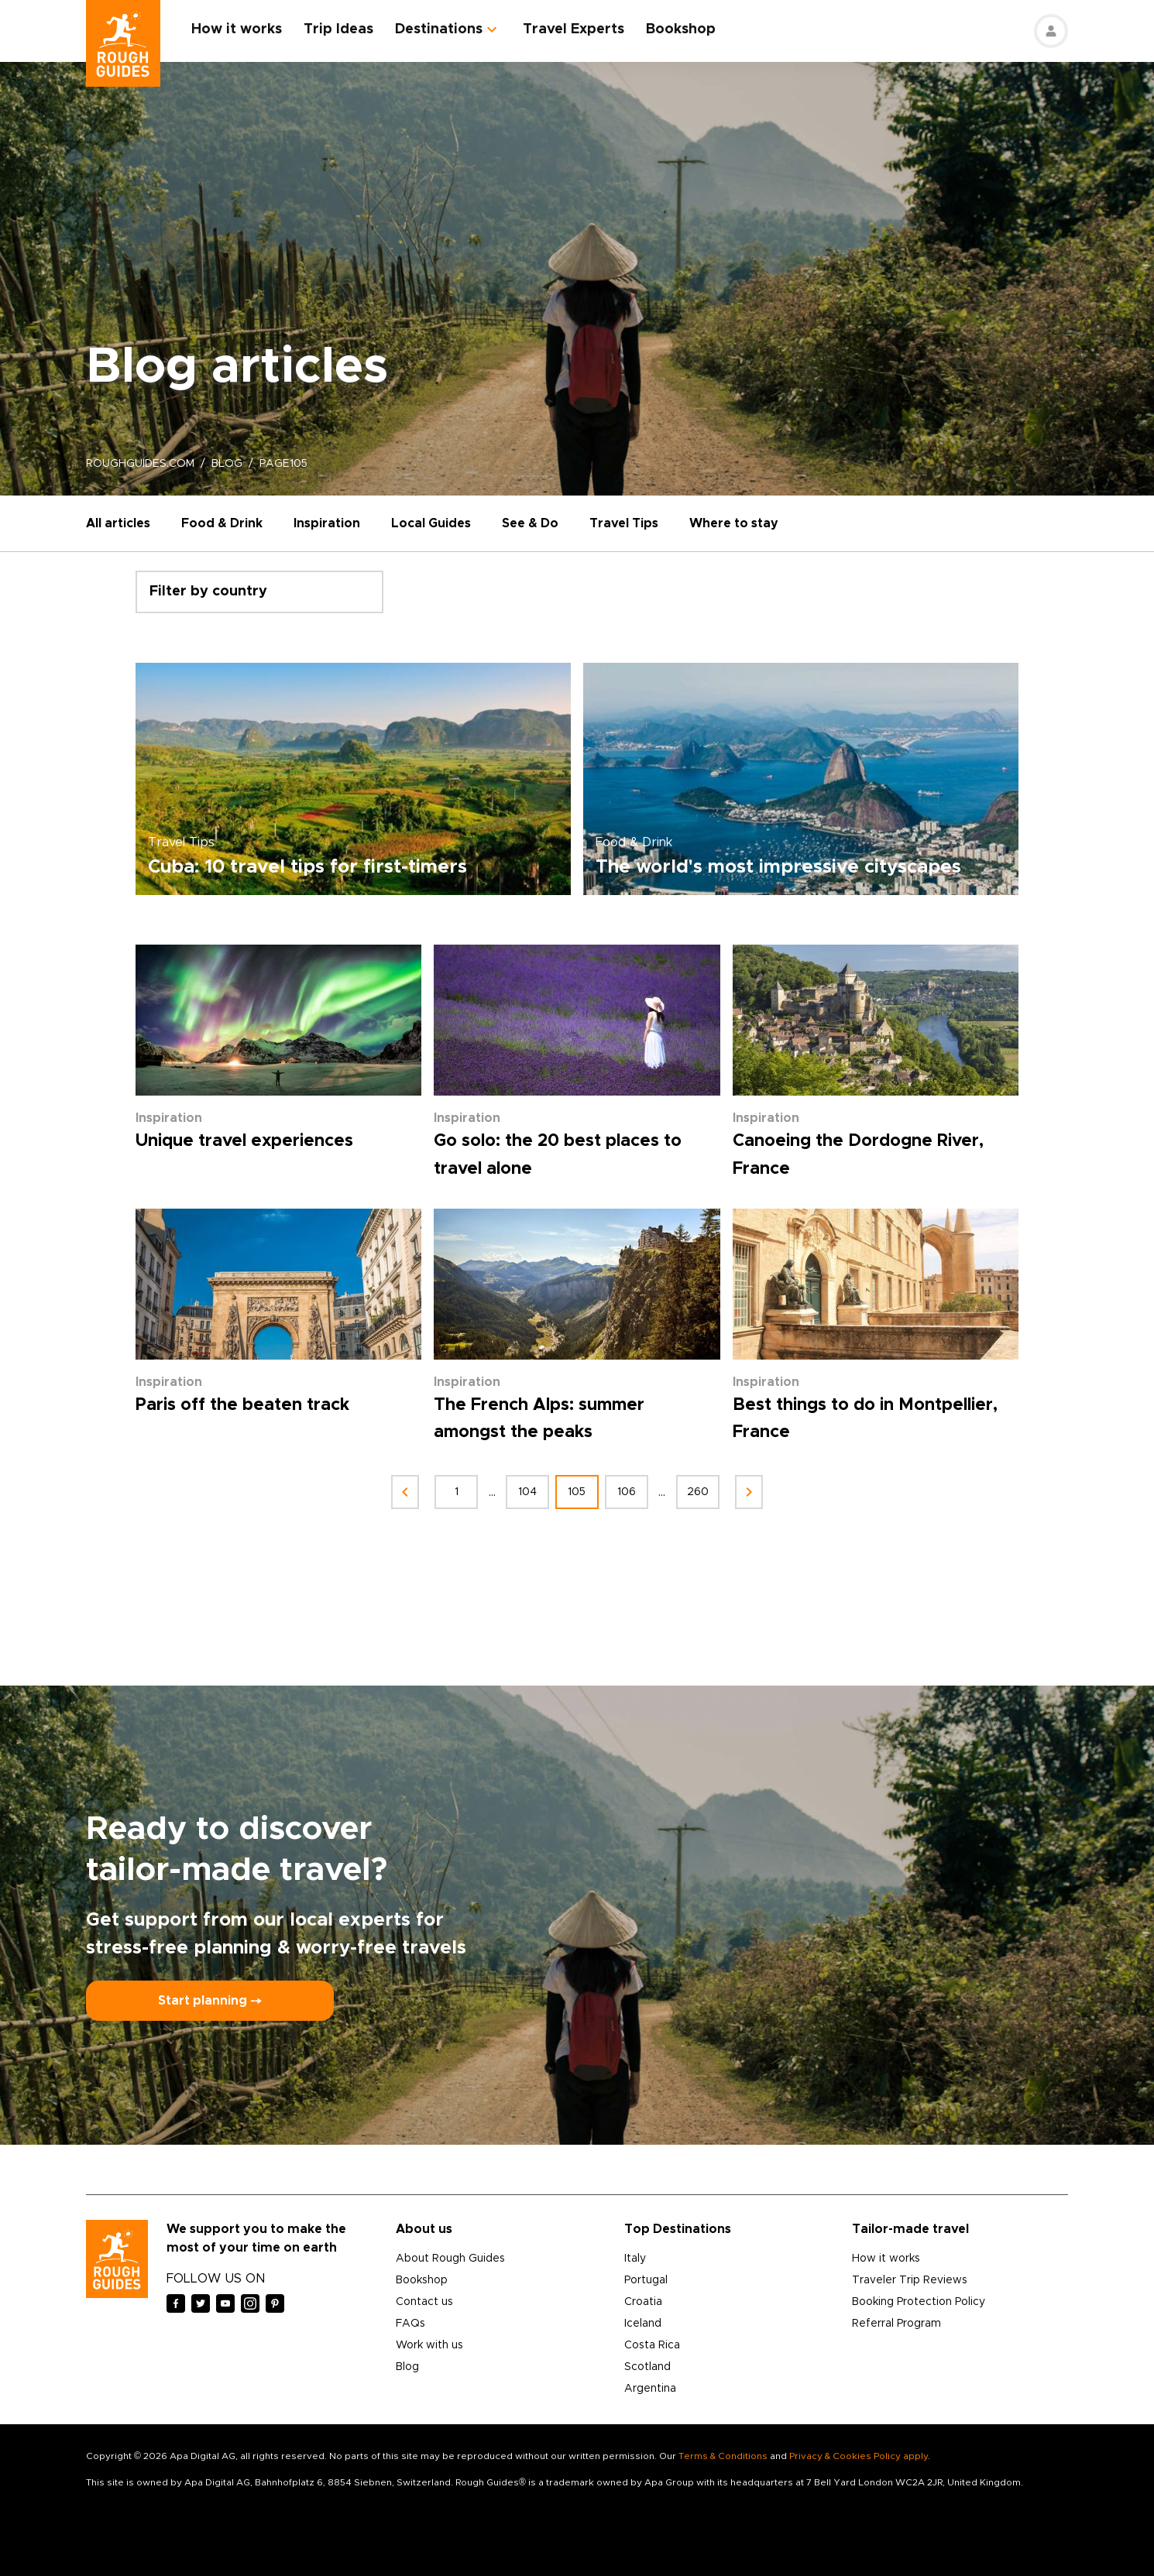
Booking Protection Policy (918, 2301)
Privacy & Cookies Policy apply (858, 2456)
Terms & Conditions (723, 2456)
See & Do (530, 523)
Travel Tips (623, 523)
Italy (635, 2258)
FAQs (410, 2323)
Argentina (650, 2388)
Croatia (643, 2301)
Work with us (429, 2345)
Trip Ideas (338, 29)
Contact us (424, 2301)
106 (626, 1492)
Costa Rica (652, 2345)
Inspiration (327, 523)
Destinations (439, 29)
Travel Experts (573, 29)
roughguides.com (140, 463)
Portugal (646, 2280)
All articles (118, 523)
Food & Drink (222, 523)
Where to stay (733, 523)
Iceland (642, 2323)
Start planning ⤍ (210, 2001)
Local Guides (431, 523)
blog (226, 463)
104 (527, 1492)
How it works (236, 29)
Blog (407, 2367)
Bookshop (681, 29)
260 (698, 1492)
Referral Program (896, 2323)
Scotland (647, 2367)
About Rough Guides (450, 2258)
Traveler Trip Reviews (909, 2280)
